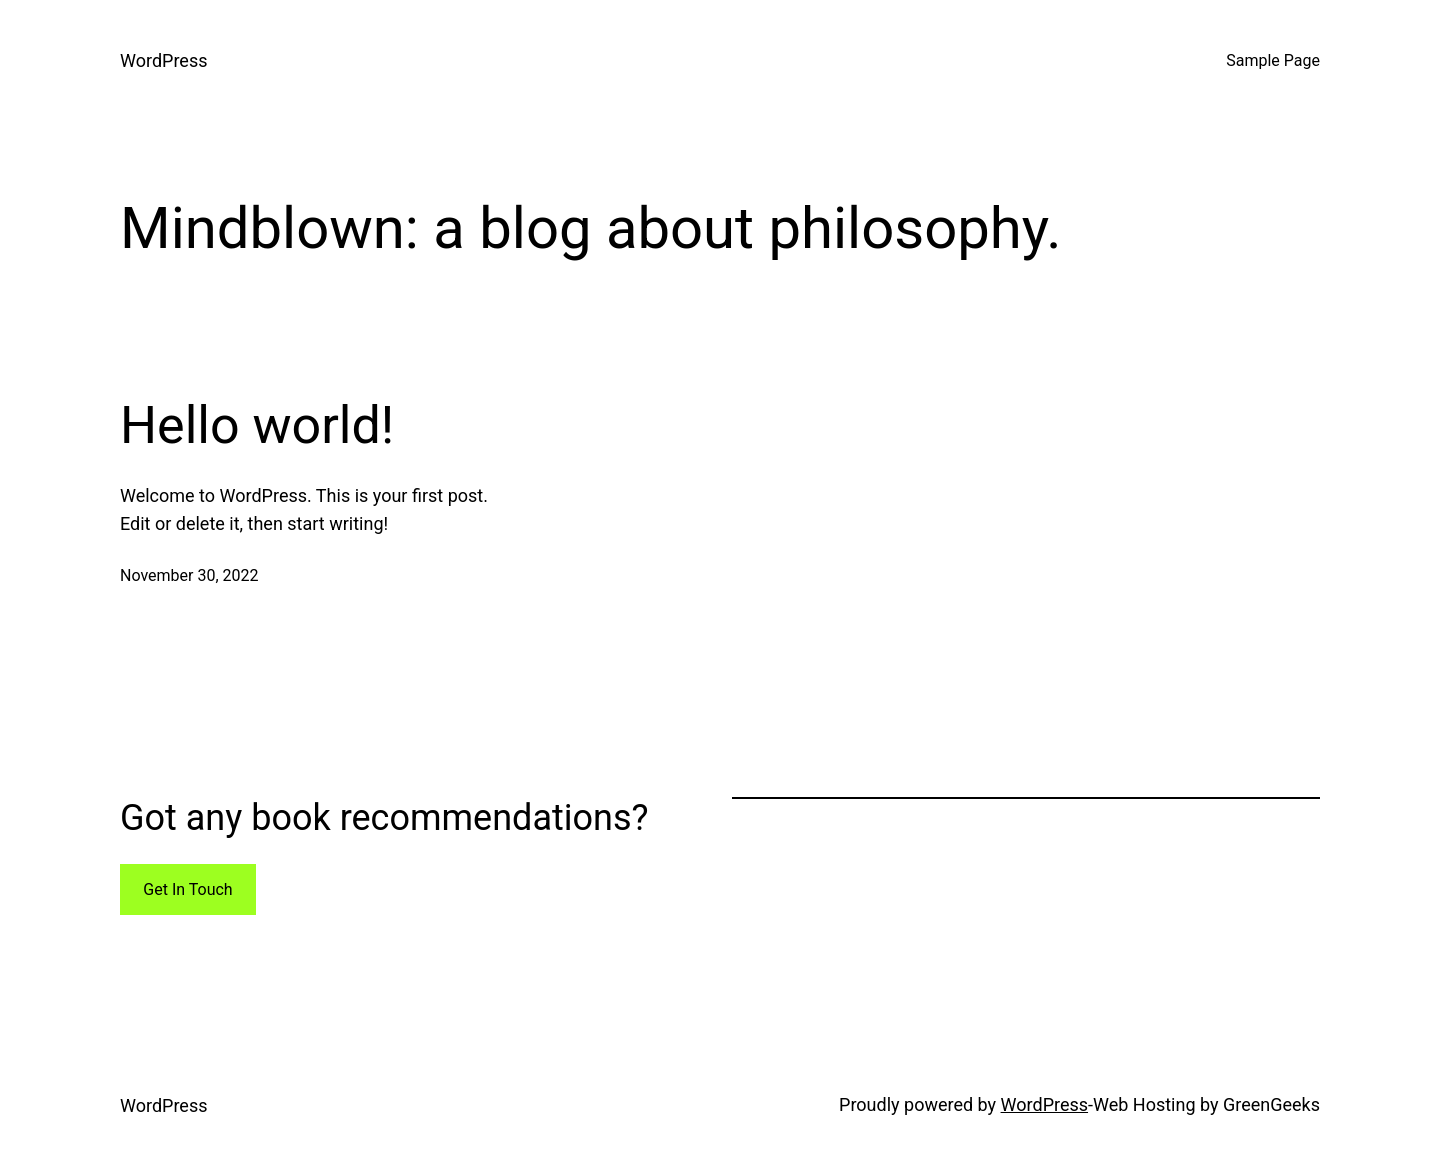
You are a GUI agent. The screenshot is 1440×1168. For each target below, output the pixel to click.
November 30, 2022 (189, 575)
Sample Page (1273, 60)
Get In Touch (187, 889)
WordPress (163, 60)
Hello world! (257, 425)
